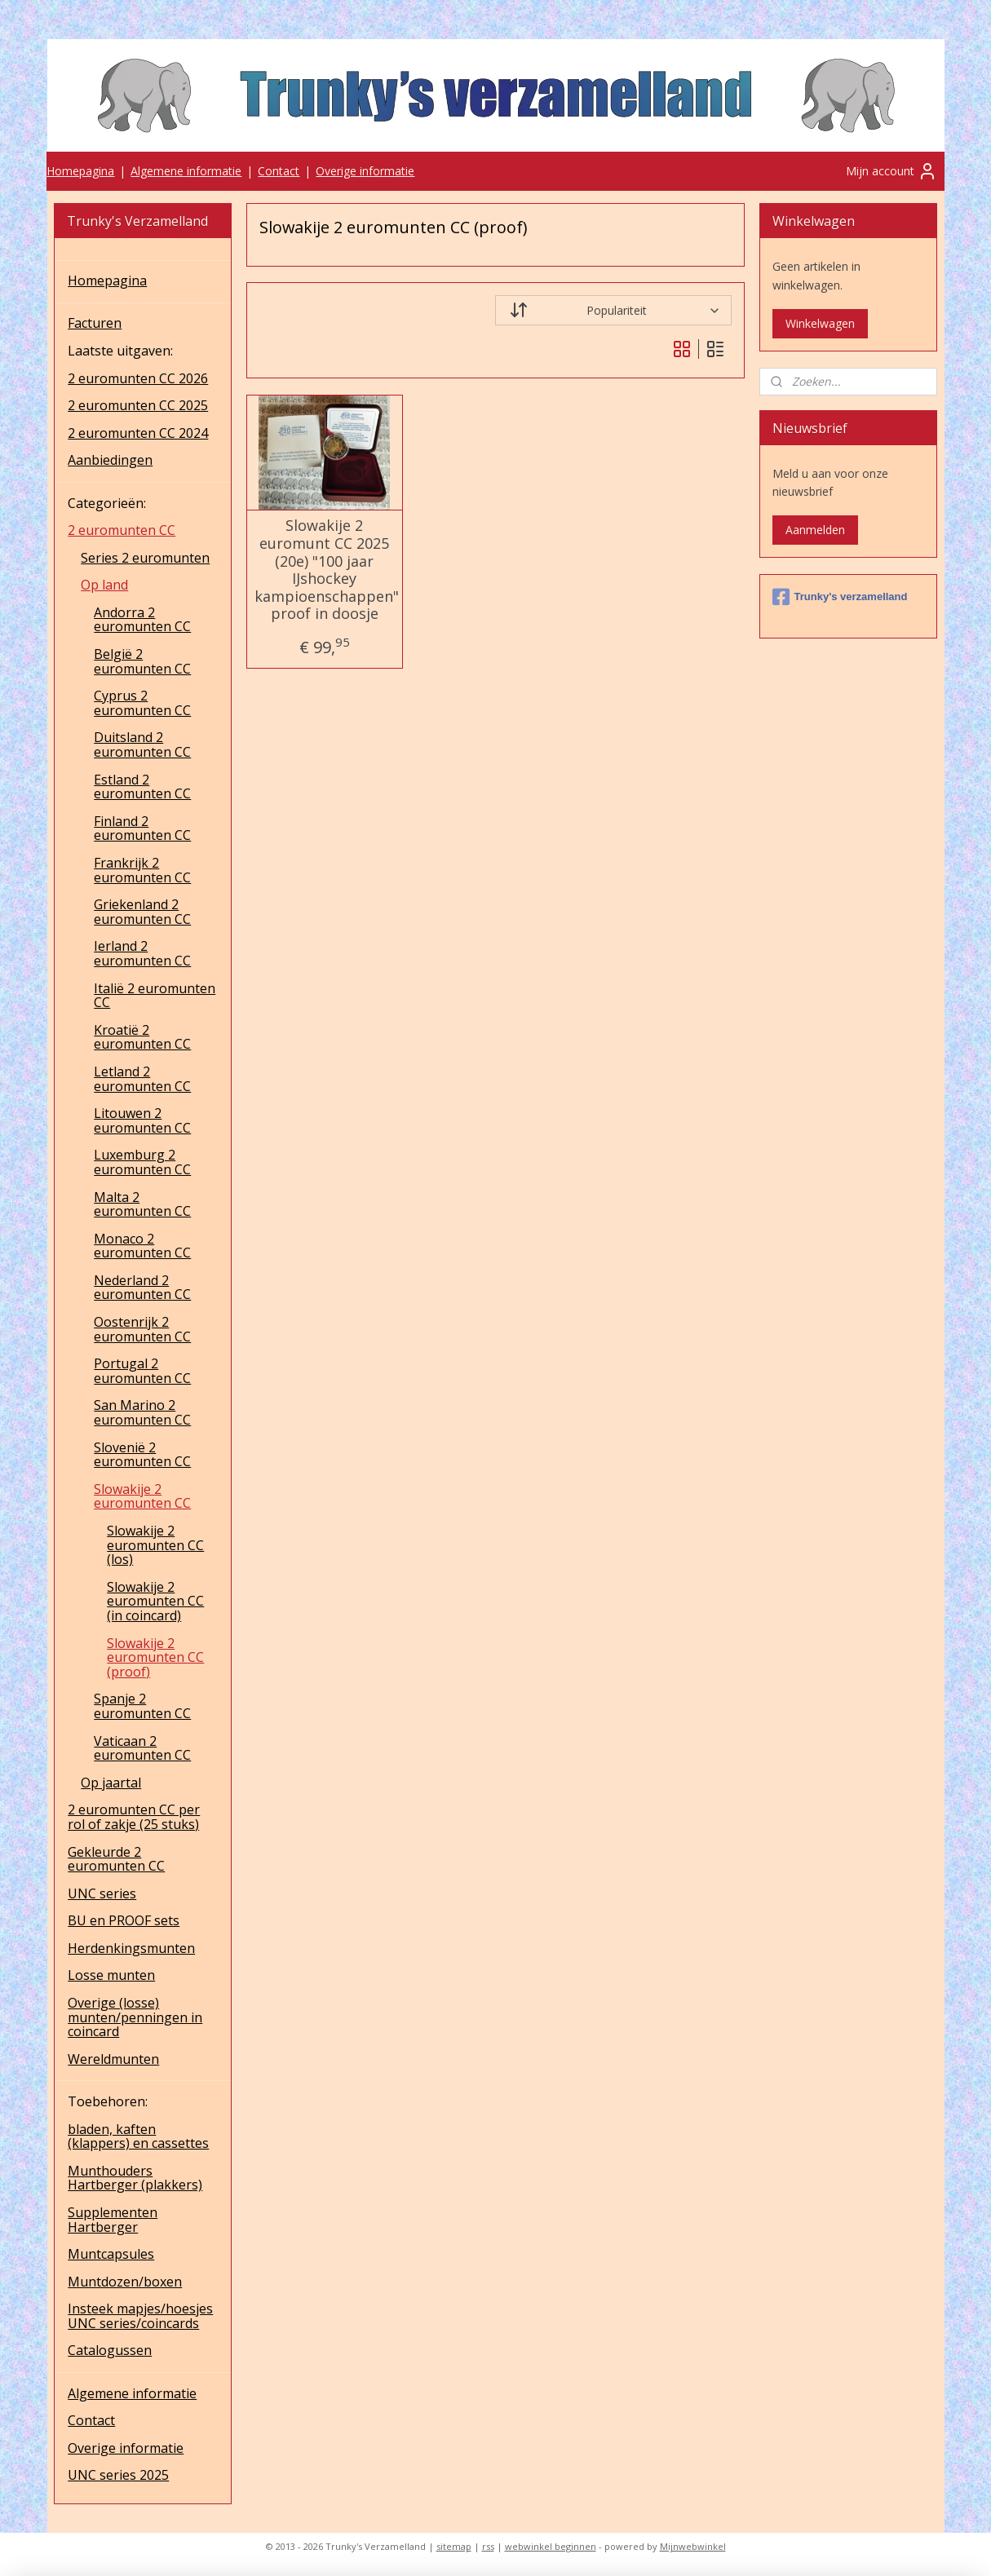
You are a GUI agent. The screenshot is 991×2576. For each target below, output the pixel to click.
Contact (278, 171)
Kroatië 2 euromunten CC (142, 1037)
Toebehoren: (108, 2101)
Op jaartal (111, 1783)
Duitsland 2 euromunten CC (142, 744)
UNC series (102, 1893)
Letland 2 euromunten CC (142, 1079)
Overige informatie (365, 171)
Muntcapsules (111, 2254)
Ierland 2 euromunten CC (142, 953)
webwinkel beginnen (550, 2546)
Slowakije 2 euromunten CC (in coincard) (155, 1601)
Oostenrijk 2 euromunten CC (142, 1329)
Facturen (95, 323)
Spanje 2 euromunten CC (142, 1706)
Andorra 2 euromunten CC (142, 619)
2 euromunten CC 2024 (138, 433)
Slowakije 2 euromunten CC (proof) (155, 1657)
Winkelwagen (820, 323)
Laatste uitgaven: (120, 351)
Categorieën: (107, 503)
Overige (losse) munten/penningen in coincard (135, 2017)
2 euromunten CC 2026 (138, 378)
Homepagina (80, 171)
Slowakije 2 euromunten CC (142, 1496)
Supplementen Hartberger (112, 2219)
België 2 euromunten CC (142, 661)
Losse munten (111, 1975)
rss (488, 2546)
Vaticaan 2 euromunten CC (142, 1748)
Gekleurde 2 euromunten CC (116, 1859)
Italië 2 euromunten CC (154, 995)
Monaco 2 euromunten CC (142, 1246)
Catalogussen (110, 2350)
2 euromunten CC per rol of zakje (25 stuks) (134, 1817)
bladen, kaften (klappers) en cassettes (138, 2136)
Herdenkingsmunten (131, 1948)
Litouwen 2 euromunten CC (142, 1120)
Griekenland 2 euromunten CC (142, 911)
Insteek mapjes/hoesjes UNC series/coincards (140, 2316)
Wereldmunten (113, 2059)
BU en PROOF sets (123, 1920)
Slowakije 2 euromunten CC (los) (155, 1545)
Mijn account (891, 171)
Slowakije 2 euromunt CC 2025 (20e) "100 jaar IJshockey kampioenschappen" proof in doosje (325, 570)
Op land (104, 585)
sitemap (453, 2546)
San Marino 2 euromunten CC (142, 1412)
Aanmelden (815, 529)
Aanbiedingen (110, 460)
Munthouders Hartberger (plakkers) (135, 2178)
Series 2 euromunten (145, 558)
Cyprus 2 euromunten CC (142, 703)
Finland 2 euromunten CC (142, 828)
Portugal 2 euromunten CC (142, 1370)
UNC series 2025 (118, 2475)
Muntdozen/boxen (125, 2282)
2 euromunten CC (121, 530)
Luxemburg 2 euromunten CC (142, 1162)
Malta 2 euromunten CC (142, 1204)
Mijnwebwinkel (693, 2546)
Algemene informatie (186, 171)
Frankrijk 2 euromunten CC (142, 870)
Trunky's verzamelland (840, 597)
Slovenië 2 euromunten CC (142, 1454)
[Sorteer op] (613, 310)
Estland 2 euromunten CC (142, 787)
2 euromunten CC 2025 (138, 405)
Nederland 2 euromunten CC (142, 1287)
